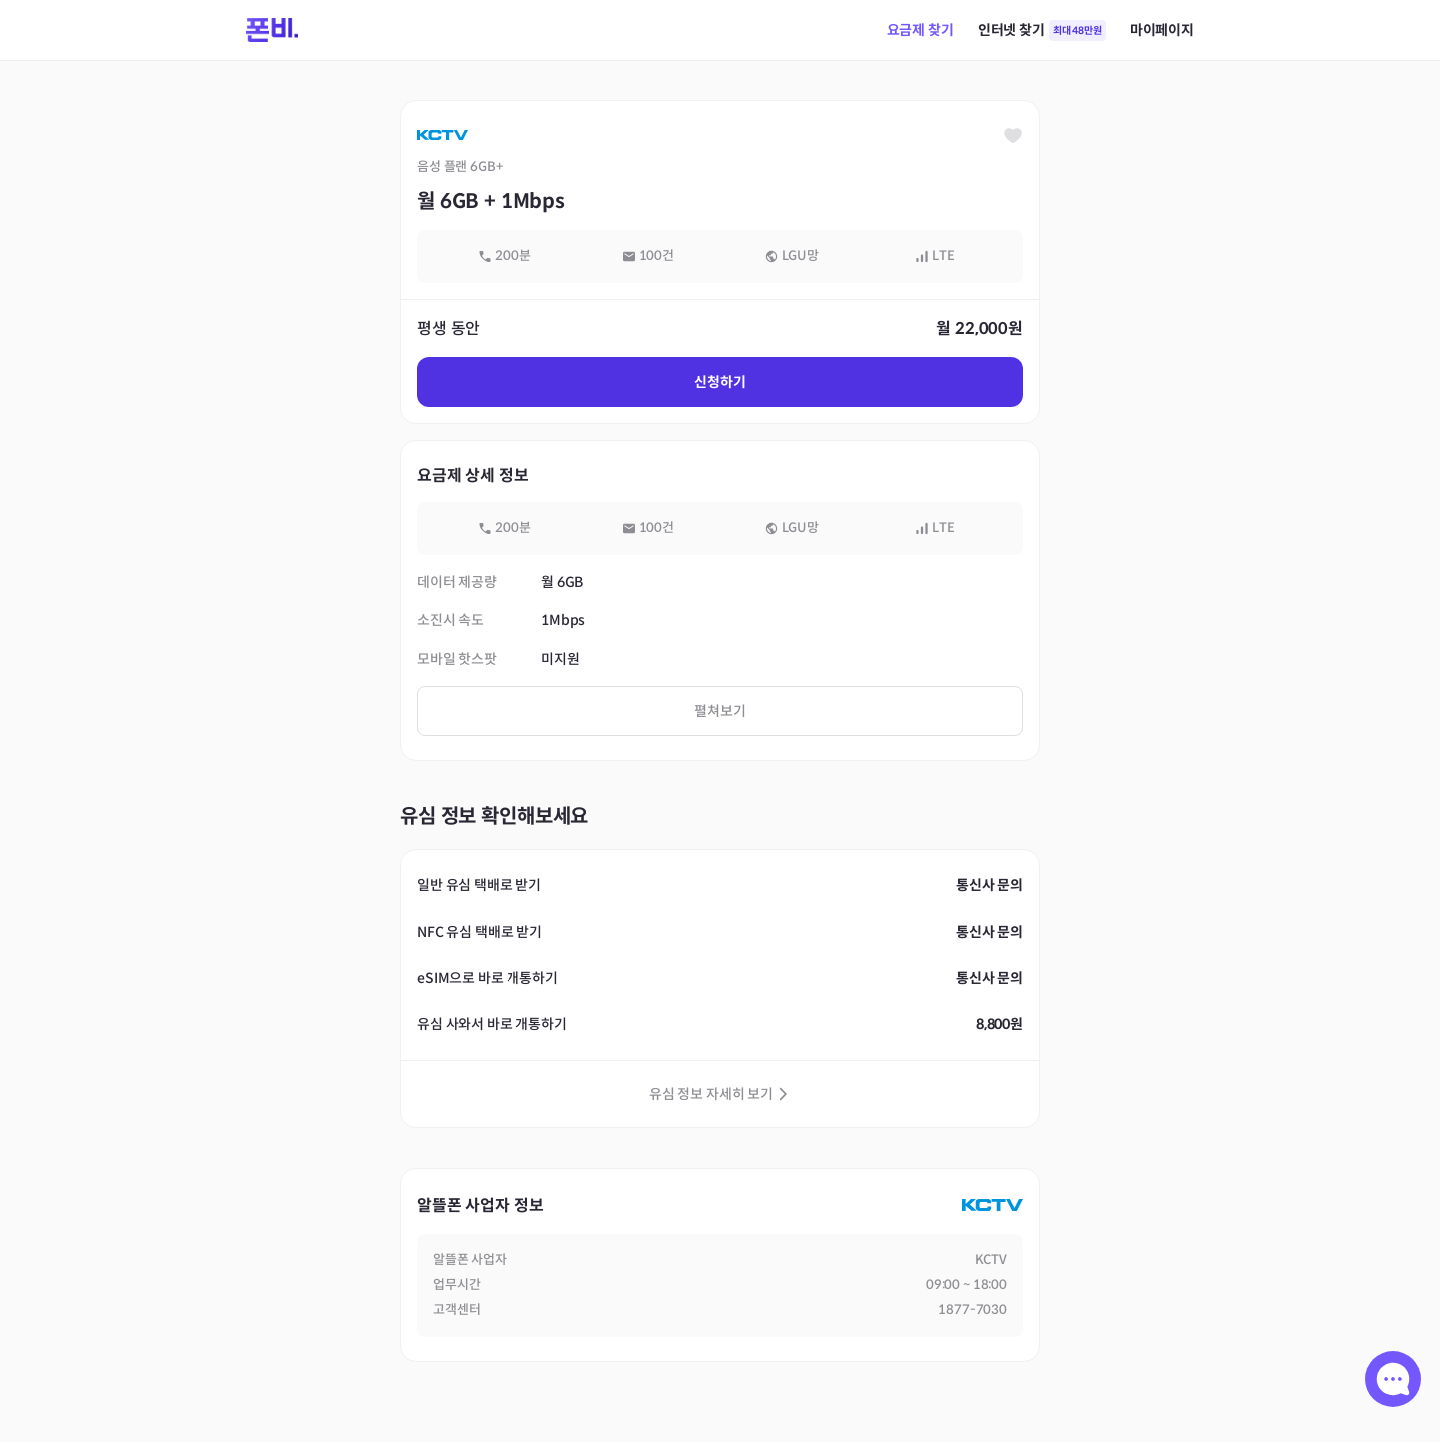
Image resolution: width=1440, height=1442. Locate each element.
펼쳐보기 (719, 711)
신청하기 (719, 382)
